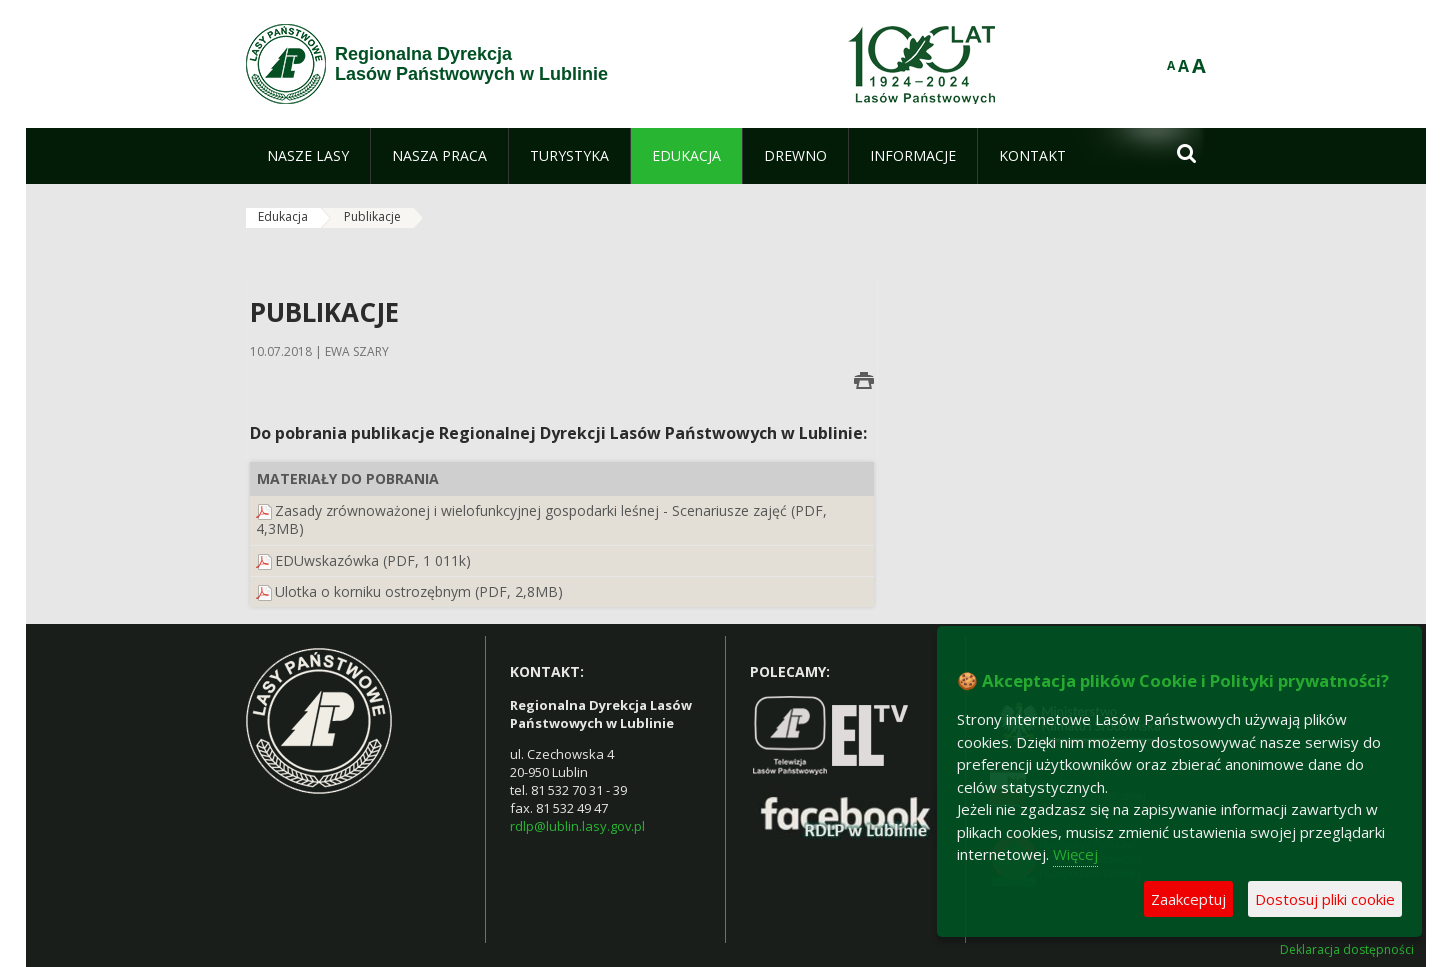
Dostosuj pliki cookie (1325, 899)
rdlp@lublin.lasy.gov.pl (577, 826)
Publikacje (372, 216)
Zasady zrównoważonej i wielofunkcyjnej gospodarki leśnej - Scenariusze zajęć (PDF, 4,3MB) (541, 519)
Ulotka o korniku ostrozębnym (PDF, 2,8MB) (419, 591)
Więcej (1075, 854)
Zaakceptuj (1188, 899)
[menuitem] (308, 156)
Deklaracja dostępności (1347, 950)
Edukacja (283, 216)
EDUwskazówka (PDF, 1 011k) (373, 560)
